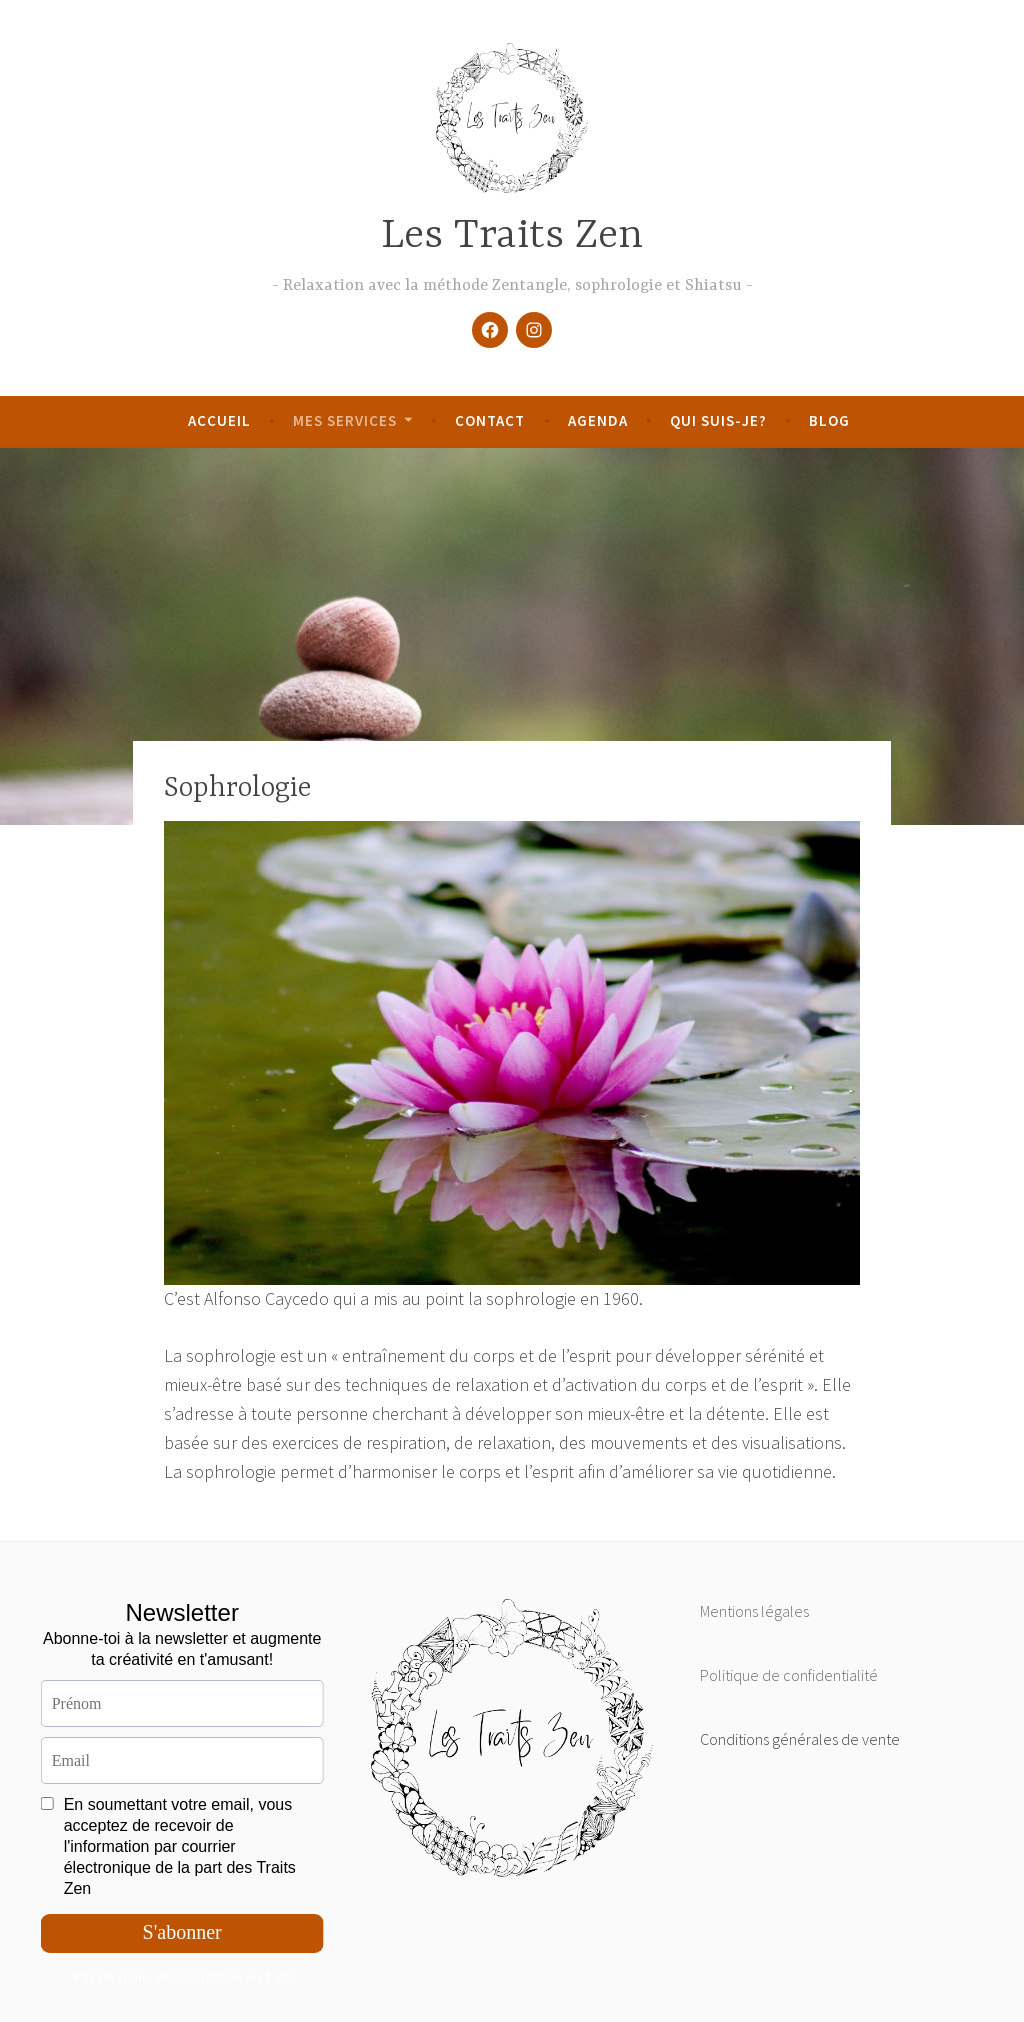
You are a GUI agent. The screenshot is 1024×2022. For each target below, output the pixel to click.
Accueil (219, 420)
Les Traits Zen (512, 236)
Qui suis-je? (718, 420)
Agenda (598, 420)
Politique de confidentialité (789, 1675)
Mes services (345, 420)
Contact (490, 420)
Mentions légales (754, 1611)
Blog (829, 420)
